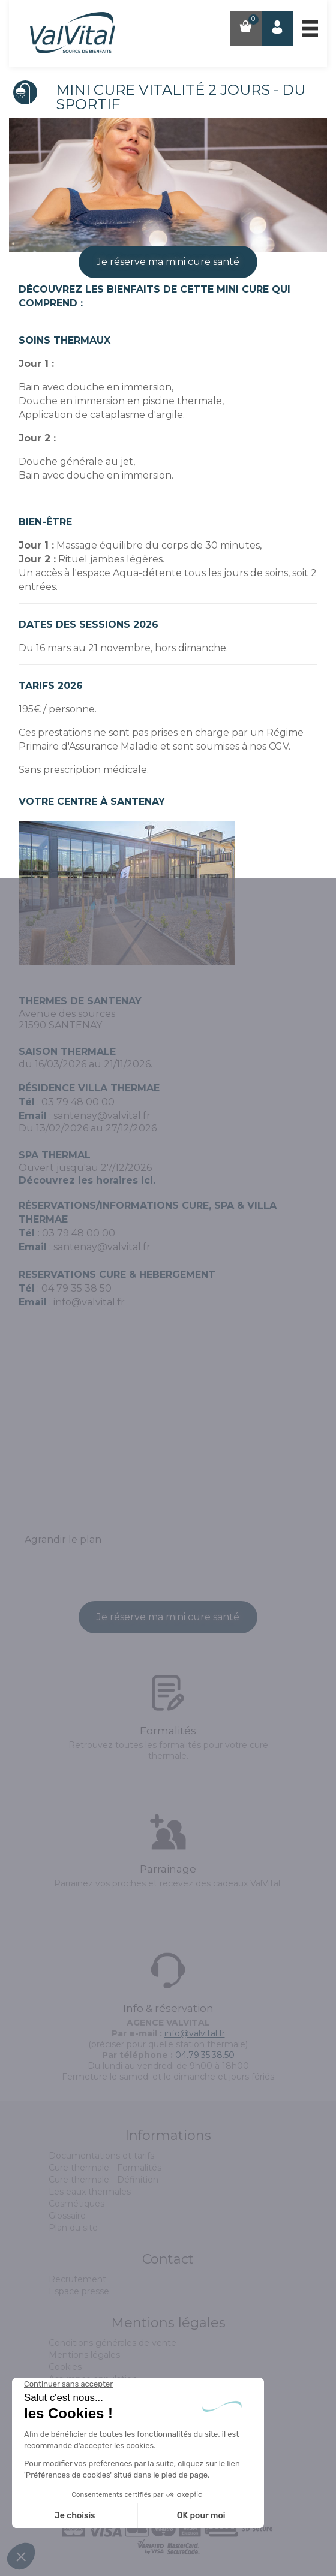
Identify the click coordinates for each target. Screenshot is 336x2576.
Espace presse (79, 2291)
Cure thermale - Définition (103, 2179)
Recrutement (77, 2279)
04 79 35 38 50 (76, 1288)
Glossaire (67, 2215)
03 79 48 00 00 (78, 1102)
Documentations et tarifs (101, 2155)
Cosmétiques (76, 2203)
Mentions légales (84, 2354)
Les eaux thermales (90, 2191)
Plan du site (73, 2227)
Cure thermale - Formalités (105, 2167)
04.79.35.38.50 (205, 2055)
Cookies (65, 2366)
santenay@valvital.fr (102, 1115)
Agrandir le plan (63, 1539)
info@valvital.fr (89, 1302)
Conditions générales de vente (112, 2342)
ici (147, 1180)
